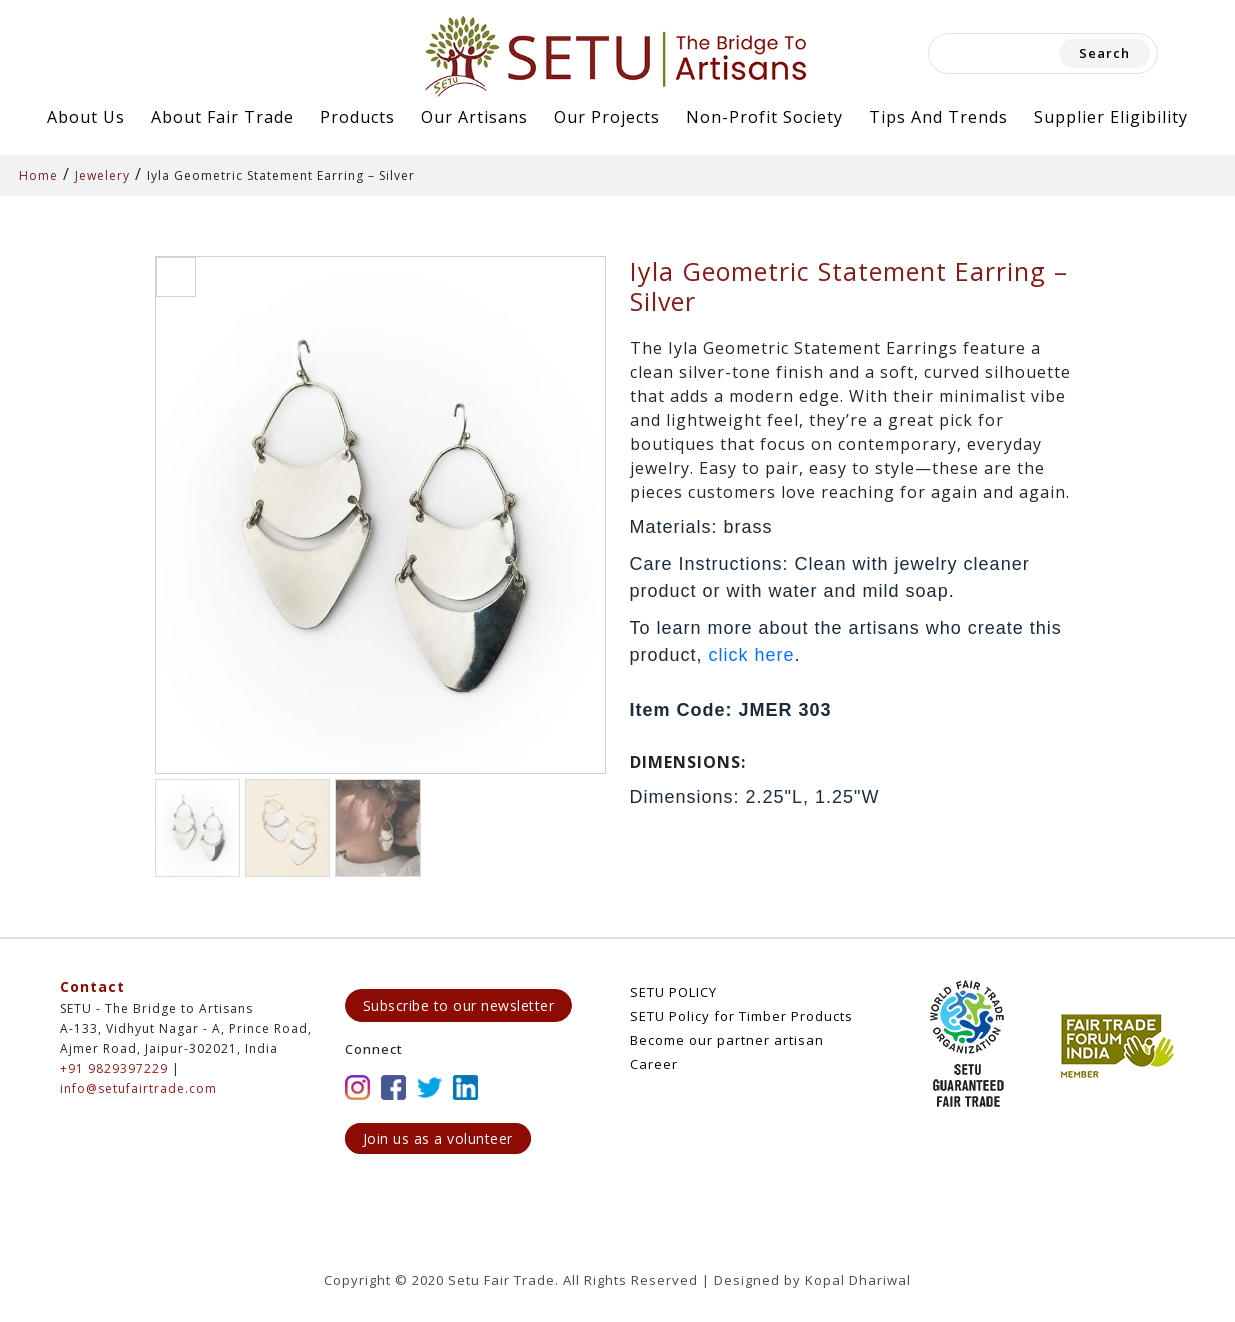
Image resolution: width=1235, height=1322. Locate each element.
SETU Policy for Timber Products (741, 1016)
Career (654, 1064)
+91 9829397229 (114, 1068)
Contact (92, 986)
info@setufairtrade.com (138, 1088)
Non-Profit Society (764, 117)
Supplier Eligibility (1111, 117)
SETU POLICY (673, 992)
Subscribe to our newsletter (459, 1005)
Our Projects (607, 117)
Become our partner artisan (727, 1040)
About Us (86, 117)
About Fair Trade (222, 117)
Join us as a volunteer (438, 1138)
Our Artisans (474, 117)
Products (357, 117)
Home (38, 175)
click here (752, 655)
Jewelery (102, 175)
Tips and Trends (938, 117)
